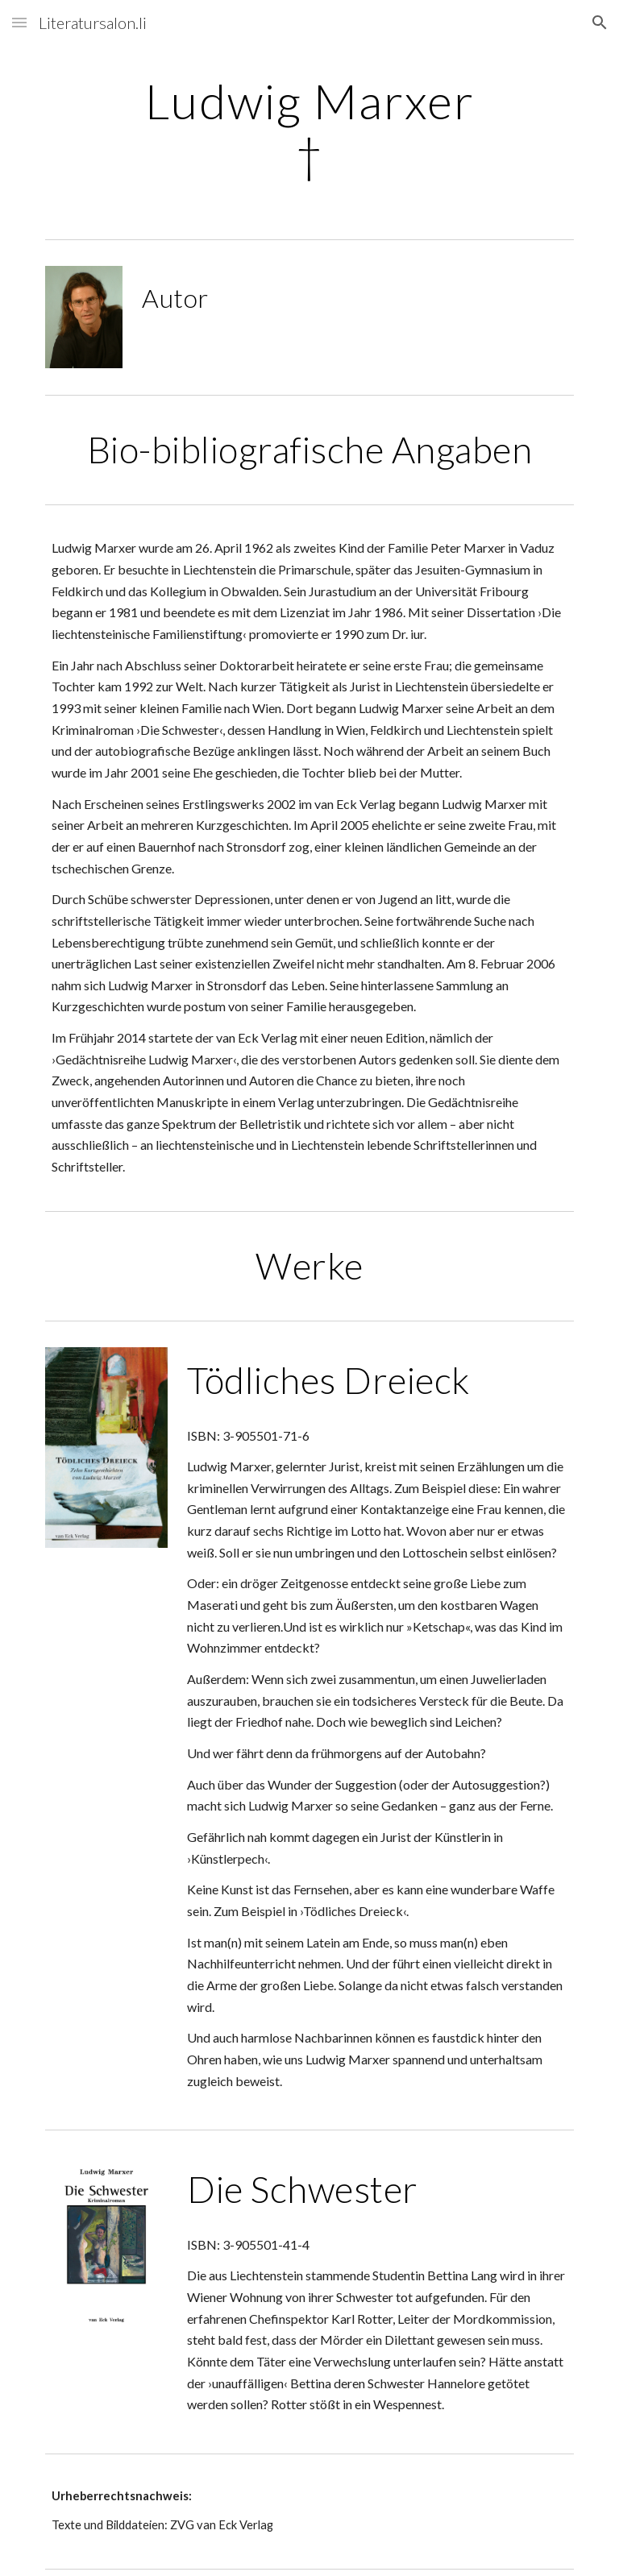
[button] (19, 22)
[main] (309, 127)
